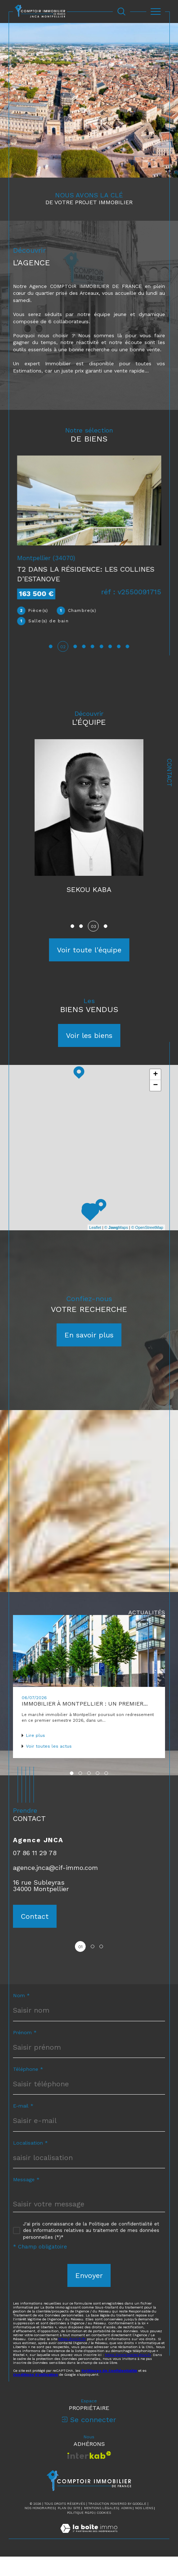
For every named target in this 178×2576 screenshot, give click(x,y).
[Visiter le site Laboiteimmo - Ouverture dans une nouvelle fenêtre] (89, 2554)
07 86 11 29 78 (35, 1872)
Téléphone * (28, 2088)
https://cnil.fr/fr (72, 2358)
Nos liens (144, 2527)
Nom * (21, 2014)
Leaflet (95, 1246)
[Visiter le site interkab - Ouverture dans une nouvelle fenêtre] (89, 2474)
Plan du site (69, 2527)
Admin (126, 2527)
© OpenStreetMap (147, 1246)
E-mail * (23, 2125)
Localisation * (30, 2162)
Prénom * (25, 2051)
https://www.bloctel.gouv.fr (128, 2374)
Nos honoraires (39, 2527)
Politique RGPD (80, 2532)
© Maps (116, 1246)
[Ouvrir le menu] (155, 11)
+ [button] (155, 1094)
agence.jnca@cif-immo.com (55, 1886)
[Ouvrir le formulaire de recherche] (121, 11)
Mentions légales (101, 2527)
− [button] (155, 1104)
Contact (169, 773)
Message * (26, 2198)
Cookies (104, 2532)
